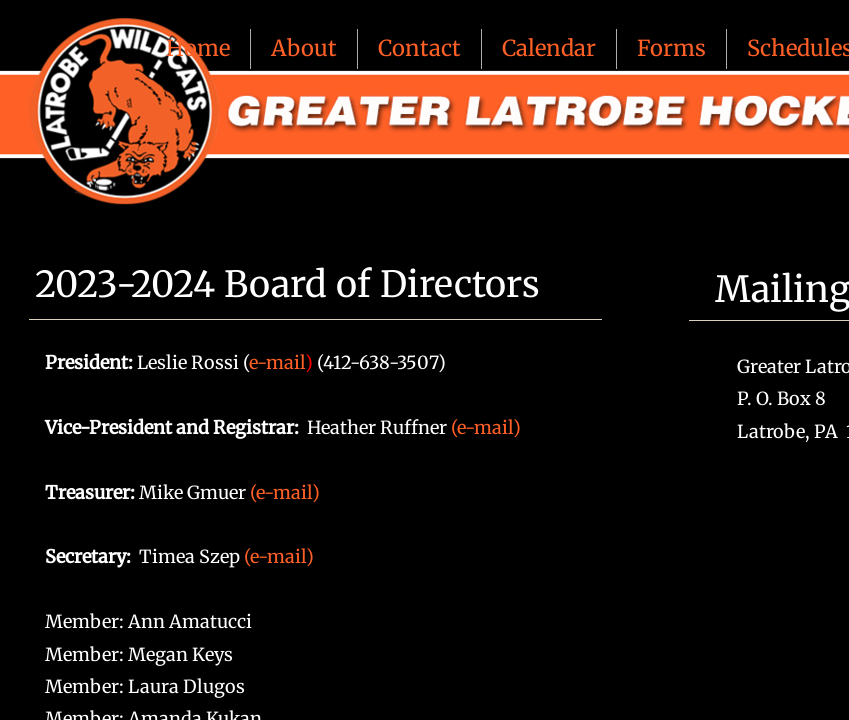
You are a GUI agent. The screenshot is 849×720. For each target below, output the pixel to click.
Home (198, 48)
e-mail (277, 362)
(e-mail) (486, 427)
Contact (419, 48)
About (304, 48)
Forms (671, 48)
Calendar (549, 48)
